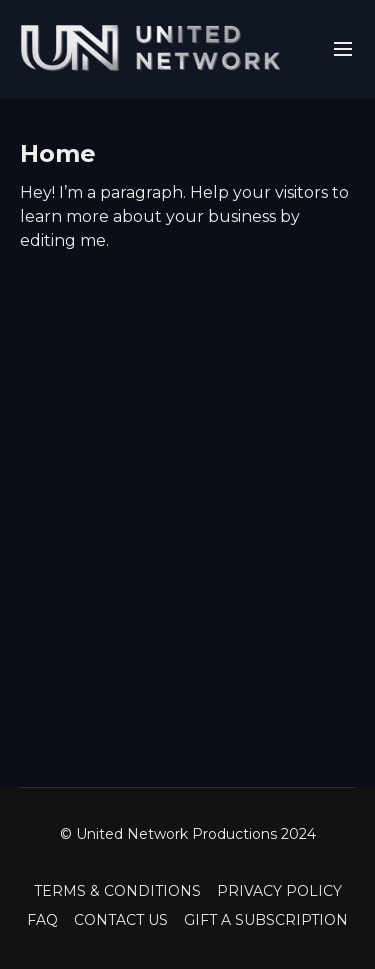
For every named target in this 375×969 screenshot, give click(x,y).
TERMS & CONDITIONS (117, 891)
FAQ (42, 920)
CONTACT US (121, 920)
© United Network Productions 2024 (188, 834)
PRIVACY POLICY (279, 891)
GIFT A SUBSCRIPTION (266, 920)
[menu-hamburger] (343, 49)
